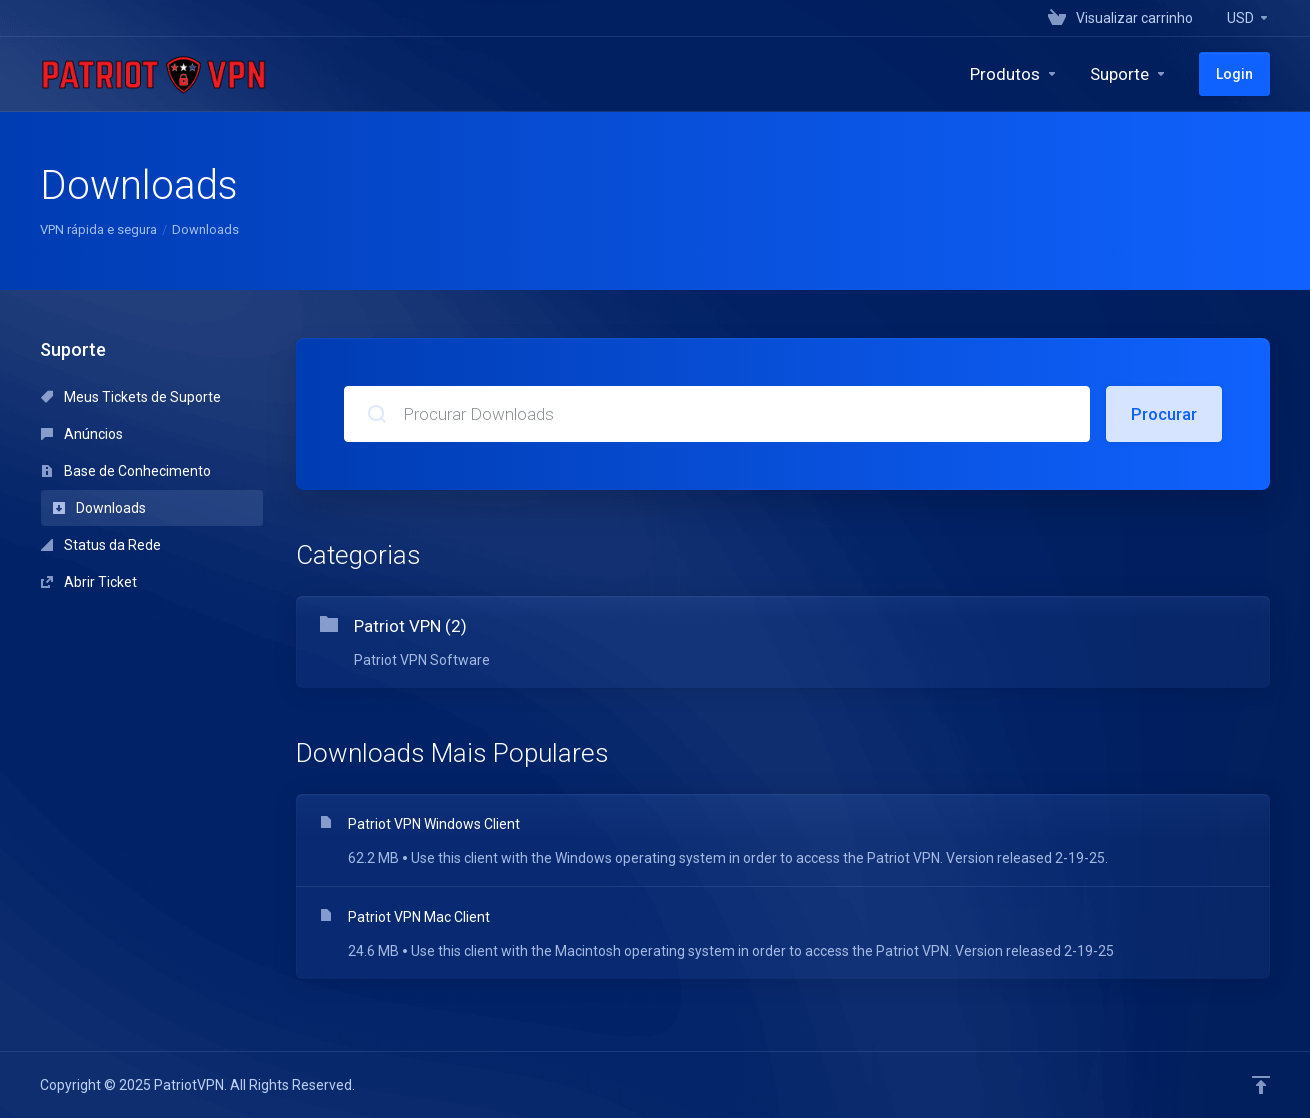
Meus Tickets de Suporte (131, 397)
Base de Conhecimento (126, 471)
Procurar (1164, 414)
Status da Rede (101, 545)
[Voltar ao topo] (1261, 1085)
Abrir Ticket (89, 582)
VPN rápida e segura (98, 229)
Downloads (99, 508)
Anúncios (82, 434)
